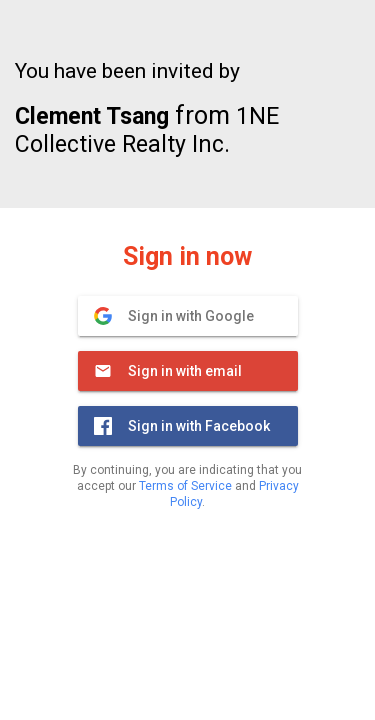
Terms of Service (185, 486)
